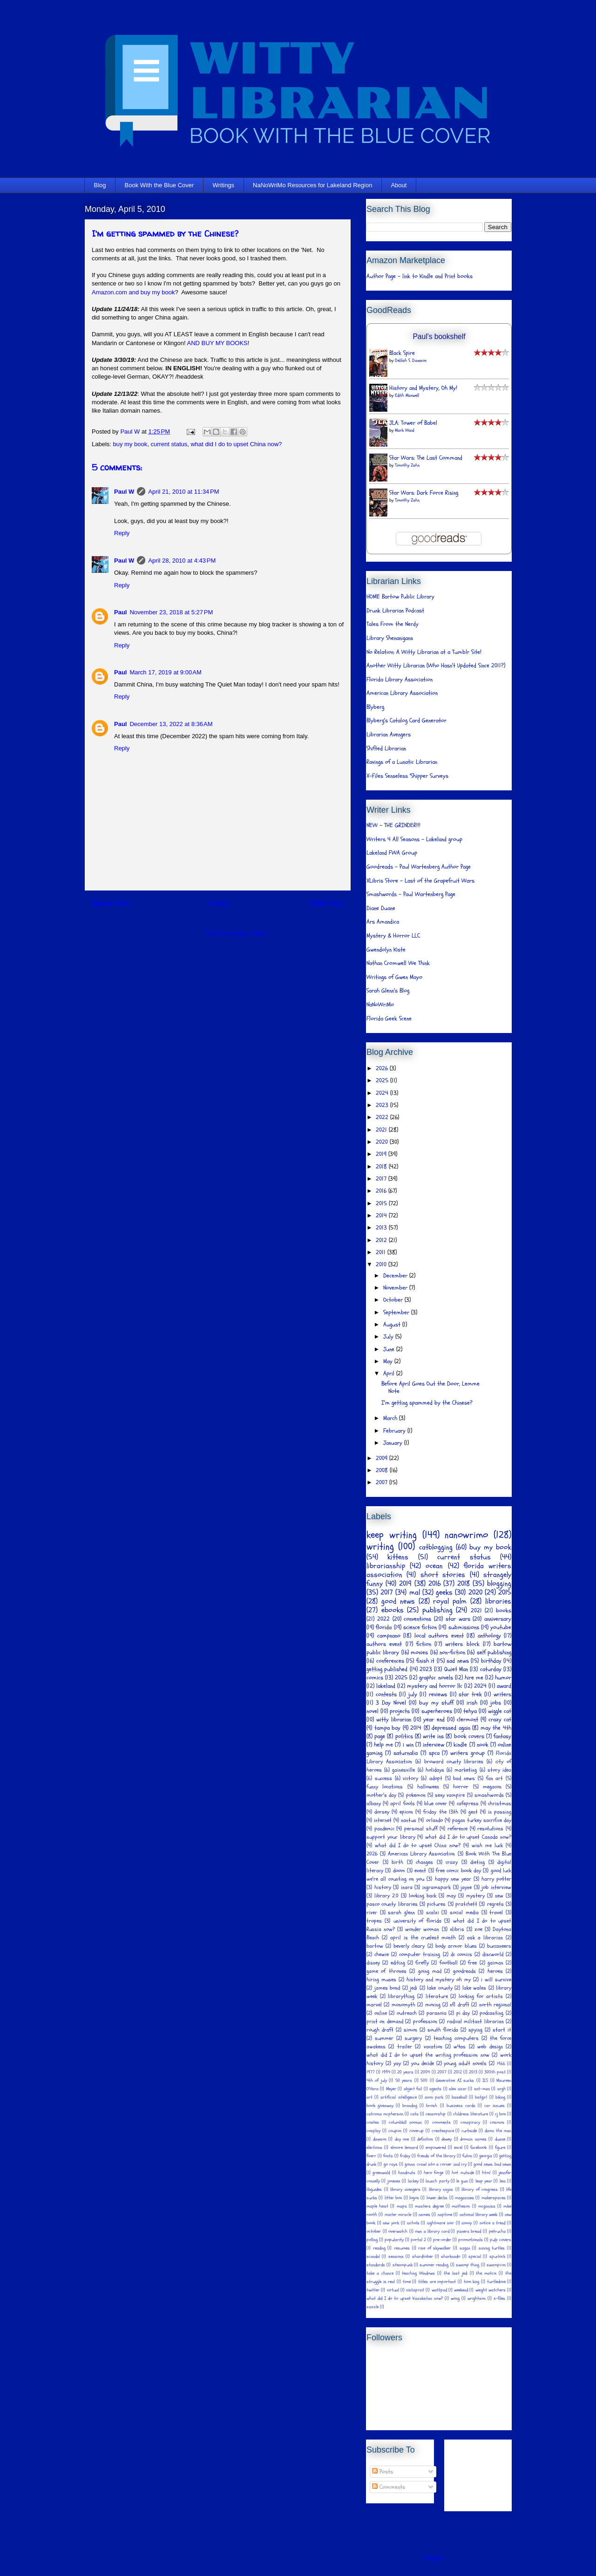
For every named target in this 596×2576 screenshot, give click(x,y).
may (451, 1895)
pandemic (384, 1828)
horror (460, 1786)
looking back (422, 1895)
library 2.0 (386, 1895)
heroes (495, 1971)
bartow (374, 1946)
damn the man (498, 2130)
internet (383, 1820)
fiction (423, 1644)
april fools (402, 1803)
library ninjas (441, 2189)
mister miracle (398, 2214)
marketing (465, 1770)
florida (384, 1627)
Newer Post (110, 903)
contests (386, 1694)
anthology (489, 1635)
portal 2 (418, 2239)
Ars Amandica (382, 922)
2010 (382, 1264)
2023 (383, 1105)
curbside (469, 2130)
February (395, 1431)
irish (472, 1703)
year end (433, 1719)
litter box (393, 2198)
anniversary (497, 1619)
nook (482, 1744)
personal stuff (421, 1828)
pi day (463, 2013)
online (380, 2013)
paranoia (437, 2013)
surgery (413, 2038)
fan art (494, 1778)
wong (455, 2298)
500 (423, 2080)
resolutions (490, 1828)
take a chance (379, 2273)
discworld (492, 1954)
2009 (382, 1458)
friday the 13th (440, 1811)
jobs (495, 1703)
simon (410, 2029)
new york (391, 2223)
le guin (461, 2181)
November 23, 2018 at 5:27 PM (171, 612)
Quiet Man (456, 1669)
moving (432, 2004)
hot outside (463, 2172)
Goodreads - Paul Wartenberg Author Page (418, 867)
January (393, 1443)
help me (383, 1744)
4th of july (376, 2080)
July (389, 1336)
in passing (499, 1811)
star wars (458, 1619)
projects (400, 1711)
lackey (413, 2181)
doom (399, 1870)
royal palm (450, 1601)
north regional (495, 2004)
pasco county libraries (392, 1904)
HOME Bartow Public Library (400, 596)
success (383, 1778)
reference (457, 1828)
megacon (492, 1786)
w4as (460, 2046)
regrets (495, 1904)
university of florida (417, 1920)
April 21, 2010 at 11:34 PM (183, 491)
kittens (397, 1557)
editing (398, 1962)
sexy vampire (450, 1795)
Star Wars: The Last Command (425, 458)
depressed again (451, 1728)
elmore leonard (404, 2147)
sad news (458, 1661)
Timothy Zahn (407, 465)
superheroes (436, 1711)
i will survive (496, 1979)
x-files (499, 2298)
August (392, 1324)
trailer (404, 2046)
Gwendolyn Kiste (386, 949)
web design (489, 2046)
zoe (478, 1929)
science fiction (420, 1627)
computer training (419, 1954)
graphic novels (436, 1677)
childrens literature (470, 2114)
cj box (500, 2114)
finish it (425, 1661)
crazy (452, 1862)
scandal (373, 2256)
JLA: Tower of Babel (413, 423)
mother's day (381, 1795)
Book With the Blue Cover (159, 185)
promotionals (470, 2239)
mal (414, 1592)
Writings (223, 185)
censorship (436, 2114)
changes (424, 1862)
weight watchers (490, 2290)
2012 (382, 1240)
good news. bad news (492, 2164)
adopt (435, 1778)
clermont (467, 1719)
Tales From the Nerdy (392, 624)
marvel (374, 2004)
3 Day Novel (391, 1703)
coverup (416, 2130)
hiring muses (381, 1979)
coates (372, 2122)
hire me (474, 1677)
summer (384, 2038)
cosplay (373, 2130)
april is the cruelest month (423, 1937)
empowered (436, 2147)
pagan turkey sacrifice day (481, 1820)
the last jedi (455, 2273)
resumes (402, 2248)
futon (467, 2156)
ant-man (482, 2089)
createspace (443, 2130)
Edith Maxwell (407, 395)
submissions (463, 1627)
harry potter (496, 1879)
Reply (121, 533)
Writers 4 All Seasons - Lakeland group (414, 839)
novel (372, 1711)
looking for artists (481, 1996)
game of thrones (386, 1971)
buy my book (130, 444)
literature (437, 1996)
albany (373, 1803)
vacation (433, 2046)
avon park (434, 2097)
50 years (403, 2080)
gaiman (495, 1962)
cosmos (497, 2122)
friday (405, 2156)
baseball (459, 2097)
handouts (406, 2172)
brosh (431, 2105)
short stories (442, 1575)
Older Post (326, 903)
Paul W (124, 491)
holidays (435, 1770)
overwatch (397, 2231)
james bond (387, 1987)
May (388, 1361)
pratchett (466, 1904)
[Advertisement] (474, 2472)
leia (503, 2181)
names (424, 2214)
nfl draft (459, 2004)
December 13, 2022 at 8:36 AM (170, 723)
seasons (396, 2256)
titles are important (437, 2281)
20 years (405, 2072)
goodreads (464, 1971)
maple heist (377, 2206)
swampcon (496, 2265)
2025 (383, 1080)
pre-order (442, 2239)
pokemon (416, 1795)
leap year (483, 2181)
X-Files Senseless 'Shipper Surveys (407, 776)
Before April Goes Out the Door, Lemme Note (430, 1387)
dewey (446, 2139)
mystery (475, 1895)
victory (410, 1778)
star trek (470, 1694)
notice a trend (492, 2223)
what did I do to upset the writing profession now (427, 2055)
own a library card (432, 2231)
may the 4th (496, 1728)
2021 (382, 1130)
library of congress (479, 2189)
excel (458, 2147)
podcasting (491, 2013)
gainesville (403, 1770)
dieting (477, 1862)
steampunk (403, 2265)
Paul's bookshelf (439, 336)
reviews (438, 1694)
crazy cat (499, 1719)
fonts (388, 2156)
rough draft (379, 2029)
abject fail (413, 2089)
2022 (383, 1117)
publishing (437, 1610)
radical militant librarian (475, 2021)
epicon (406, 1811)
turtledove (496, 2281)
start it (502, 2029)
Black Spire (402, 353)
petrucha (497, 2231)
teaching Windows (418, 2273)
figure (500, 2147)
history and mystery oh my (438, 1979)
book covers (469, 1736)
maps (402, 2206)
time (407, 2281)
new (499, 1895)
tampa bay (387, 1728)
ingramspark (436, 1887)
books (503, 1610)
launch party (437, 2181)
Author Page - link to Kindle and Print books (419, 276)
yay (397, 2063)
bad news (464, 1778)
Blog (100, 185)
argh (501, 2089)
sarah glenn (401, 1912)
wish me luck (487, 1845)
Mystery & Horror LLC (393, 935)
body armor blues (456, 1946)
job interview (496, 1887)
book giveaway (379, 2105)
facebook (478, 2147)
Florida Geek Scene (389, 1018)
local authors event (439, 1635)
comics (374, 1677)
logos (414, 2198)
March (391, 1418)
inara (407, 1887)
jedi (413, 1987)
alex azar (457, 2089)
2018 (382, 1166)
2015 (382, 1203)
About (398, 185)
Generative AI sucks (455, 2080)
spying (475, 2029)
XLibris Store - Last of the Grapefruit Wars (420, 881)
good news (398, 1601)
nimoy (466, 2223)
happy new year (453, 1879)
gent (473, 1811)
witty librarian (393, 1719)
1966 (501, 2063)
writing (380, 1546)
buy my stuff (436, 1703)
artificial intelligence (398, 2097)
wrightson (476, 2298)
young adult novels (465, 2063)
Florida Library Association (399, 679)
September (397, 1312)
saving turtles (492, 2248)
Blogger (433, 2557)
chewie (381, 1954)
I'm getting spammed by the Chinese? (427, 1403)
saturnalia (405, 1753)
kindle (460, 1744)
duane (500, 2139)
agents (435, 2089)
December (396, 1275)
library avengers (405, 2189)
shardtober (422, 2256)
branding (409, 2105)
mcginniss (486, 2206)
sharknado (450, 2256)
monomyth (403, 2004)
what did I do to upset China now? (236, 444)
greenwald (381, 2172)
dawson (379, 2139)
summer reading (434, 2265)
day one (402, 2139)
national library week (479, 2214)
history (382, 1887)
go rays (391, 2164)
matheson (461, 2206)
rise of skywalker (434, 2248)
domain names (473, 2139)
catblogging (436, 1547)
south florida (442, 2029)
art (369, 2097)
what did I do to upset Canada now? (468, 1837)
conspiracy (470, 2122)
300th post (495, 2072)
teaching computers (456, 2038)
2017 (382, 1179)
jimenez (393, 2181)
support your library (390, 1837)
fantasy (502, 1736)
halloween (428, 1786)
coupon (394, 2130)
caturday (490, 1669)
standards (375, 2265)
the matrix (486, 2273)
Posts (382, 2471)
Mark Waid (404, 430)
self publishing (494, 1652)
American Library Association (402, 693)
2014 (382, 1215)
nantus (408, 1820)
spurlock (497, 2256)
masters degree (429, 2206)
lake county (440, 1987)
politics (404, 1736)
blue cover (435, 1803)
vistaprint (415, 2290)
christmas (499, 1803)
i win (408, 1744)
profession (425, 2021)
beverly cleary (409, 1946)
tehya (470, 1711)
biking (500, 2097)
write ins (433, 1736)
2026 (383, 1068)
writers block (462, 1644)
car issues (494, 2105)
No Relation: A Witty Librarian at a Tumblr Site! (423, 652)
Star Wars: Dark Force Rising (423, 493)
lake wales (474, 1987)
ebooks (392, 1610)
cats (414, 2114)
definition (425, 2139)
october (373, 2231)
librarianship (385, 1566)
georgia (485, 2156)
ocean (434, 1566)
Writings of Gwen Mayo (394, 977)
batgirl (481, 2097)
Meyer (391, 2089)
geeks (444, 1592)
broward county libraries (454, 1761)
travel (496, 1912)
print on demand (384, 2021)
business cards (461, 2105)
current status (168, 444)
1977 (370, 2072)
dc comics (461, 1954)
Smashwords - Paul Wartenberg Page (410, 894)
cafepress (468, 1803)
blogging (499, 1583)
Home (219, 903)
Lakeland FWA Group (391, 853)
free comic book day (458, 1870)
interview (433, 1744)
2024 (383, 1093)
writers (502, 1694)
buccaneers (499, 1946)
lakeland (385, 1686)
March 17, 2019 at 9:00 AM (165, 672)
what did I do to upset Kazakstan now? (404, 2298)
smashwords (489, 1795)
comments (441, 2122)
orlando (434, 1820)
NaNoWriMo (380, 1004)
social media (464, 1912)
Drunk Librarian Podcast (395, 610)
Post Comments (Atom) (236, 933)
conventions (417, 1619)
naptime (445, 2214)
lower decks (437, 2198)
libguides (374, 2189)
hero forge (433, 2172)
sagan (465, 2248)
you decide (422, 2063)
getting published (386, 1669)
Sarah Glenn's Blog (387, 990)
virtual (393, 2290)
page (379, 1736)
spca (434, 1753)
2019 (382, 1154)
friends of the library (436, 2156)
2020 (383, 1142)
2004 (425, 2072)
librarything (401, 1996)
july (412, 1694)
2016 (382, 1191)
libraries (498, 1601)
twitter (372, 2290)
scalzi (432, 1912)
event (420, 1870)
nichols (413, 2223)
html (486, 2172)
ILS (485, 2080)
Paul (120, 612)
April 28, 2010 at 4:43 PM (182, 560)
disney (373, 1962)
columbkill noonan (405, 2122)
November (396, 1288)
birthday (491, 1661)
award (504, 1686)
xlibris (457, 1929)
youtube (500, 1627)
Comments (388, 2487)
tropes (374, 1920)
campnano (388, 1635)
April (389, 1373)
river (371, 1912)
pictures (436, 1904)
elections (374, 2147)
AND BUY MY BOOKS (217, 343)
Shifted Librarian (386, 748)
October (394, 1300)
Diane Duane (380, 908)
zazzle (372, 2307)
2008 (383, 1470)
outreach (407, 2013)
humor (503, 1677)
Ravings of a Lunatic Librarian (401, 762)
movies (419, 1652)
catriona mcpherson (384, 2114)
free (472, 1962)
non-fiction (452, 1652)
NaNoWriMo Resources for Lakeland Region (312, 185)
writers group (467, 1753)
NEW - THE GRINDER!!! (393, 825)
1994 (386, 2072)
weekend (461, 2290)
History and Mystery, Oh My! (423, 388)
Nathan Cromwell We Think (398, 963)
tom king (472, 2281)
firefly (422, 1962)
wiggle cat (499, 1711)
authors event (384, 1644)
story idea (499, 1770)
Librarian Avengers (388, 734)
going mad (429, 1971)
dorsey (381, 1811)
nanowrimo (466, 1535)
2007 (382, 1482)
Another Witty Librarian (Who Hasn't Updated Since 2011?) (435, 665)
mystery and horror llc (434, 1686)
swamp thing (467, 2265)
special (474, 2256)
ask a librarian (485, 1937)
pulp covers (500, 2239)
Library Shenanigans (389, 638)
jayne (466, 1887)
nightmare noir (440, 2223)
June (389, 1349)
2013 (382, 1227)
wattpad (439, 2290)
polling (372, 2239)
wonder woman (422, 1929)
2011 (381, 1252)
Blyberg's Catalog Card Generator (406, 720)
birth (397, 1862)
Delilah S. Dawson (411, 360)
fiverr (371, 2156)
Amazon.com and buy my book (133, 292)
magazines (464, 2198)
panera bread (469, 2231)
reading (379, 2248)
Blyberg (375, 707)
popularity (394, 2239)
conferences (390, 1661)
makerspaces (493, 2198)
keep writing (391, 1535)
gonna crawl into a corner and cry (436, 2164)
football (449, 1962)
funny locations (384, 1786)
